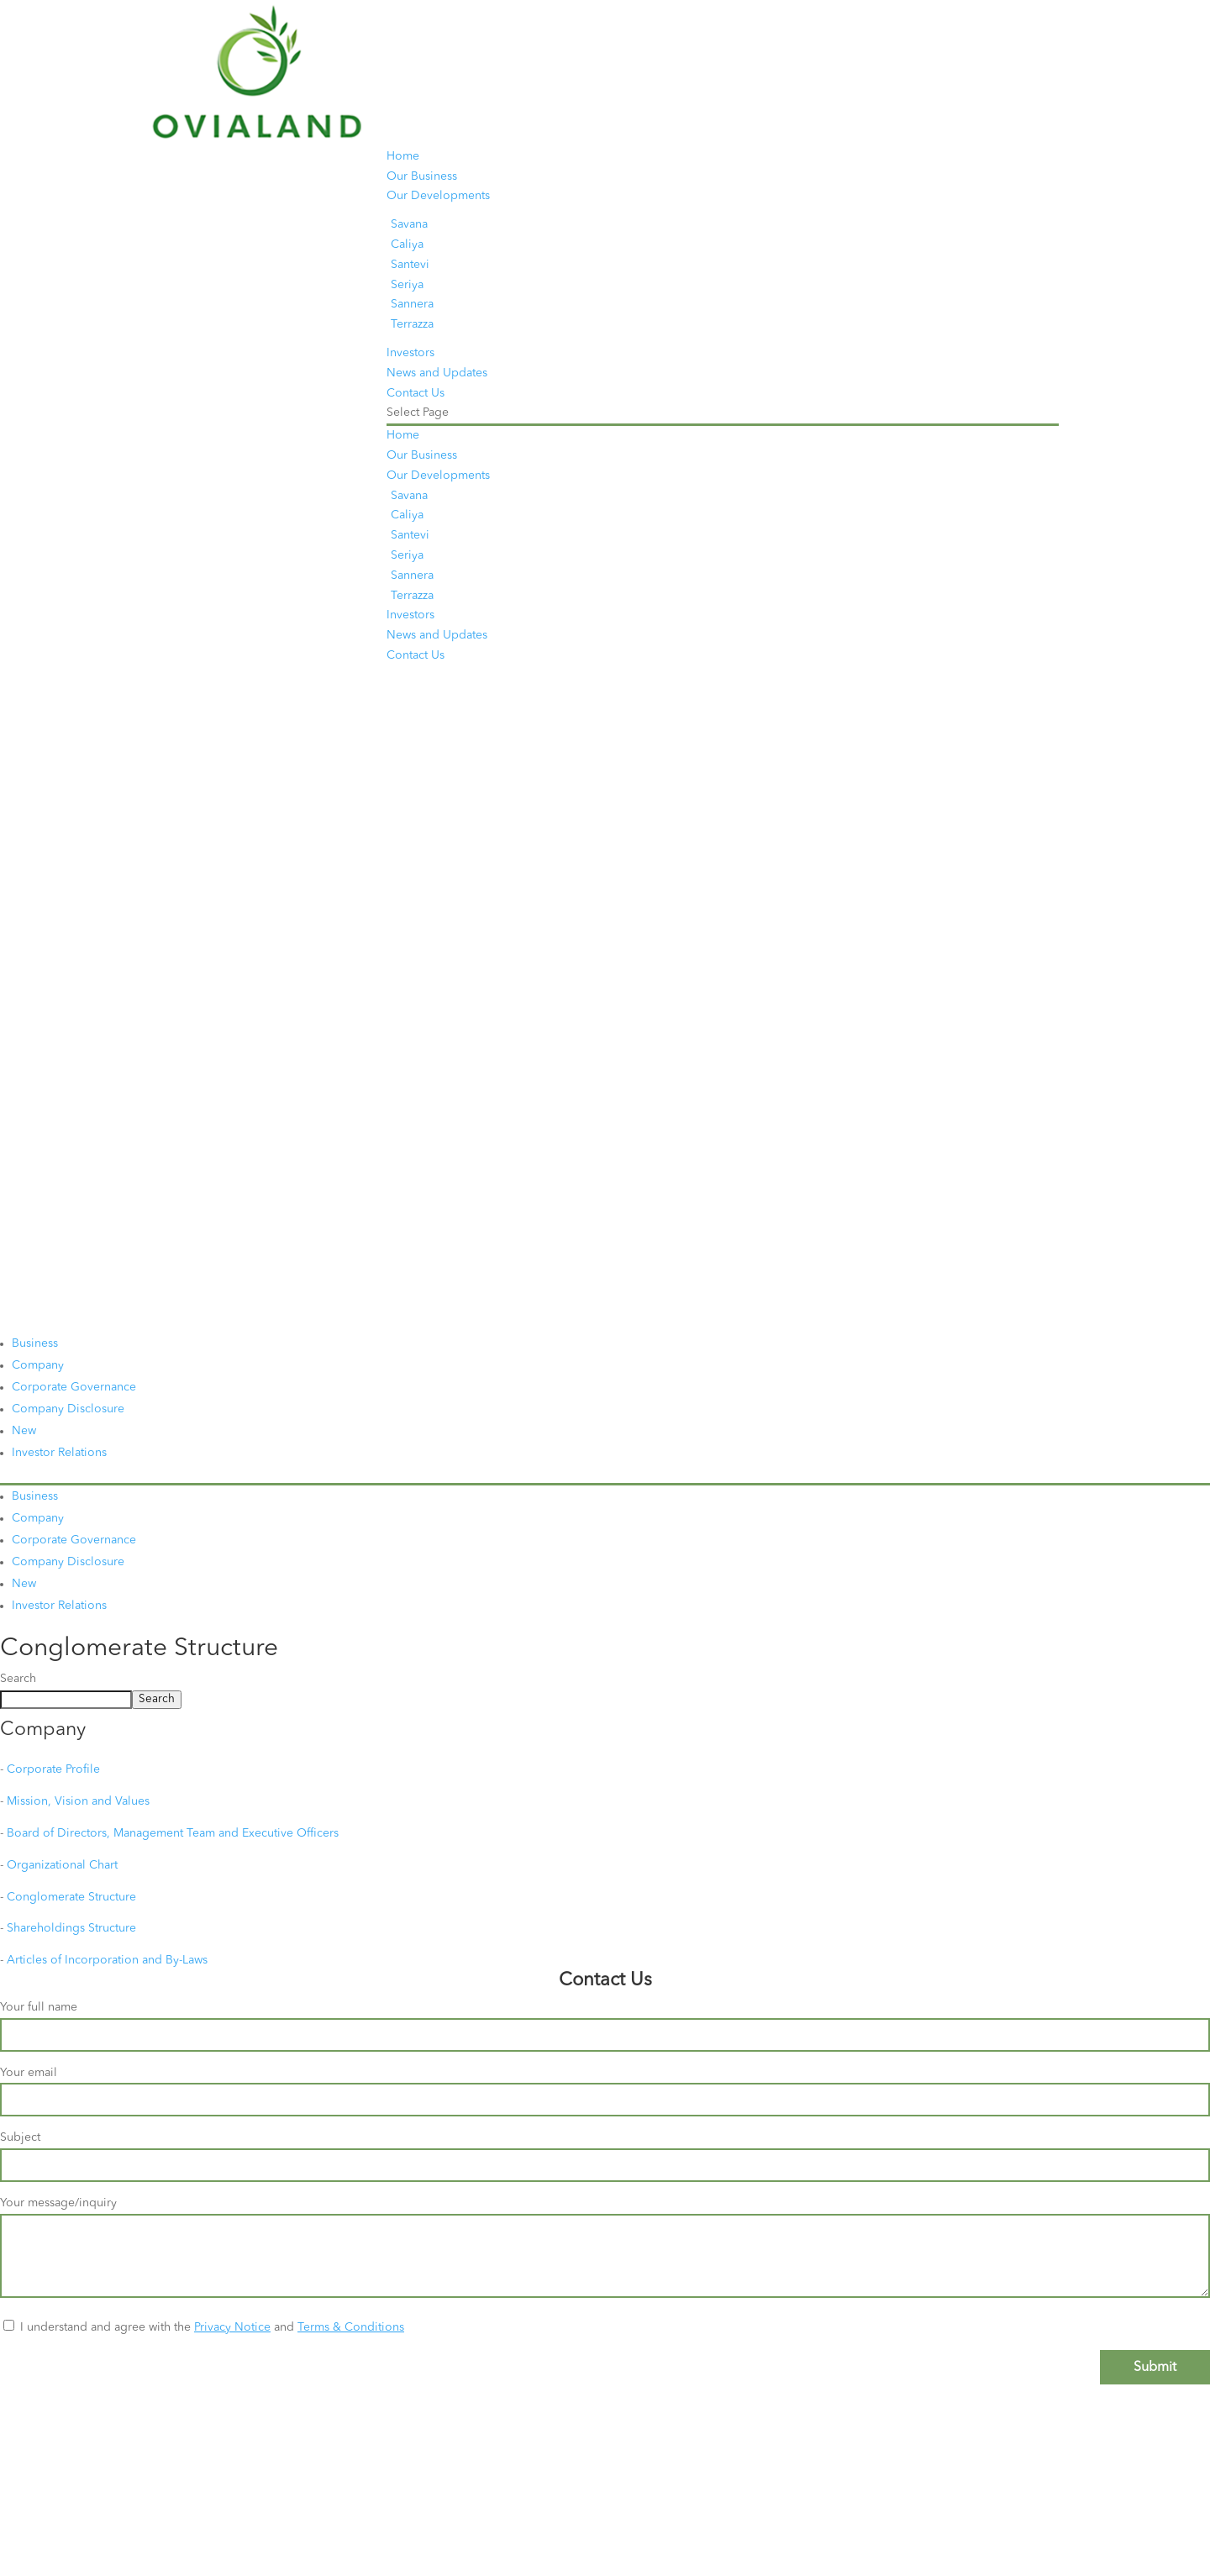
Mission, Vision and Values (78, 1801)
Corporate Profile (53, 1769)
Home (403, 156)
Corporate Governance (74, 1387)
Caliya (407, 244)
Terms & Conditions (350, 2327)
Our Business (422, 176)
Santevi (410, 265)
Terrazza (412, 324)
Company (38, 1365)
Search (18, 1679)
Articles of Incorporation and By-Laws (107, 1960)
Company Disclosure (68, 1409)
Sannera (412, 304)
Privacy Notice (232, 2327)
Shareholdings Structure (71, 1928)
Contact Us (416, 393)
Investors (410, 353)
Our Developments (438, 196)
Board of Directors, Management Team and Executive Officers (173, 1833)
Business (35, 1343)
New (24, 1431)
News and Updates (437, 373)
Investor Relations (59, 1453)
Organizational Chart (62, 1865)
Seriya (407, 285)
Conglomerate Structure (71, 1897)
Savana (409, 224)
